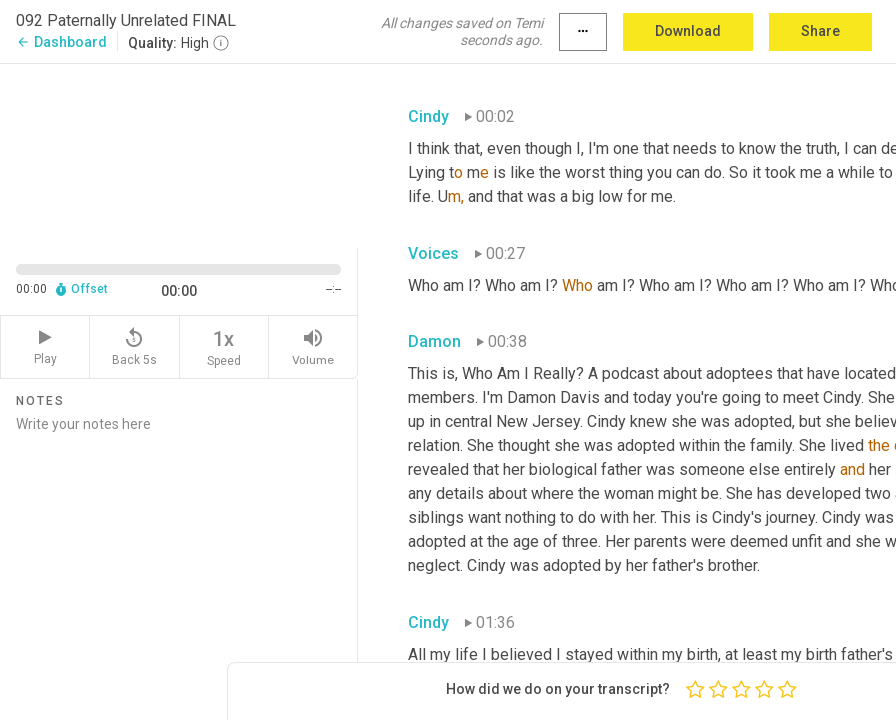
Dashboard (61, 42)
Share (820, 31)
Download (688, 31)
